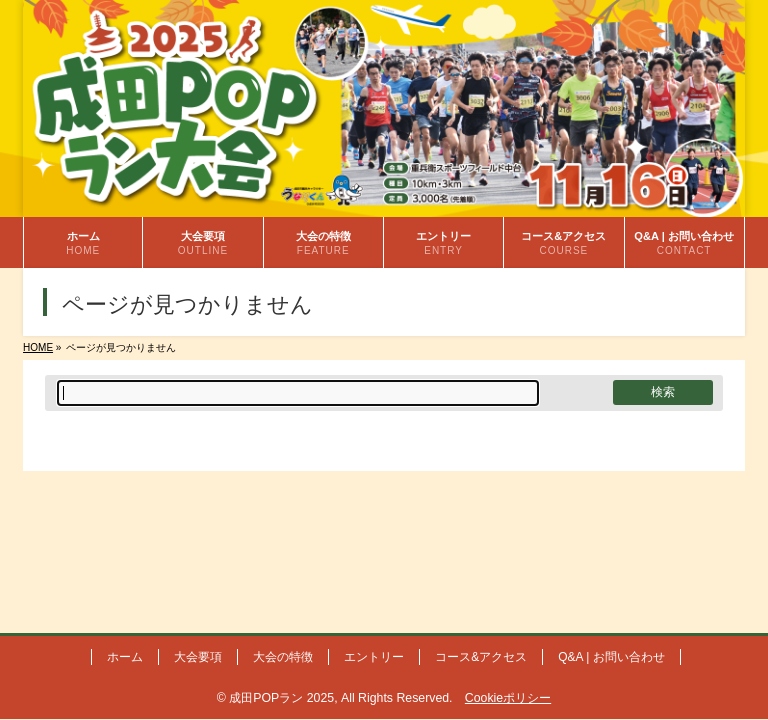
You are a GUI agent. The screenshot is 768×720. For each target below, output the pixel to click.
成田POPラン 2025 (281, 698)
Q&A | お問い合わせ (611, 657)
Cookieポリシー (508, 698)
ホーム (125, 657)
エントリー (374, 657)
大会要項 (198, 657)
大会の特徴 (283, 657)
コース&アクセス (481, 657)
